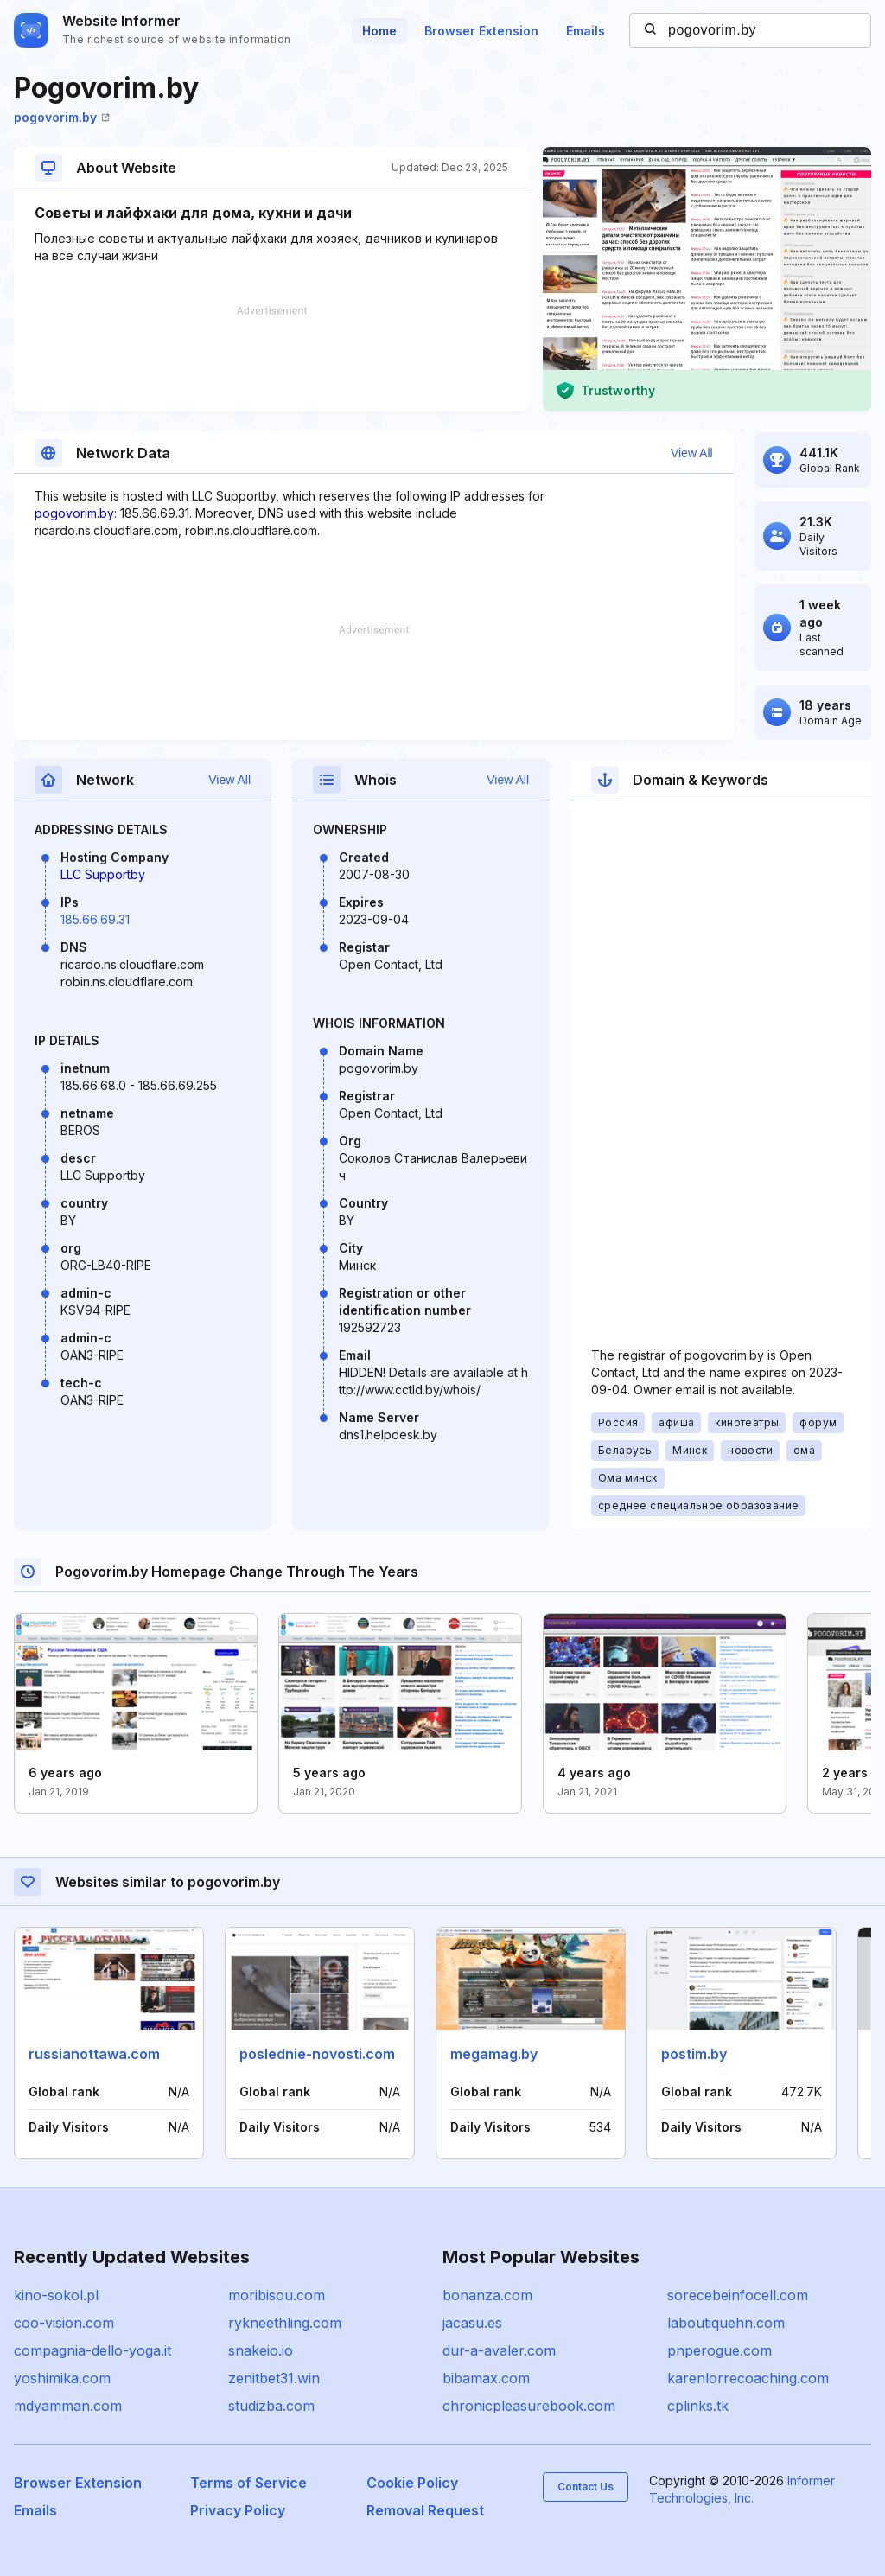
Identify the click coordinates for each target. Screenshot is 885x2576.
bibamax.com (486, 2378)
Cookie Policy (412, 2482)
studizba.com (271, 2405)
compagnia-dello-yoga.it (92, 2350)
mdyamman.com (68, 2405)
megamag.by (494, 2054)
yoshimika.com (62, 2378)
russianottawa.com (94, 2054)
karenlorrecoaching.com (748, 2378)
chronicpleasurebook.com (528, 2405)
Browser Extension (481, 30)
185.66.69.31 (95, 919)
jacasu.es (472, 2322)
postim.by (694, 2054)
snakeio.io (260, 2350)
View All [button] (692, 453)
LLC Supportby (102, 874)
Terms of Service (248, 2482)
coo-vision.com (64, 2322)
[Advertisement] (271, 359)
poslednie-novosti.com (317, 2054)
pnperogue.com (719, 2350)
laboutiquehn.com (726, 2322)
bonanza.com (487, 2295)
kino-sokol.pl (56, 2295)
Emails (585, 30)
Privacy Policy (237, 2510)
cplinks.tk (698, 2405)
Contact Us (585, 2486)
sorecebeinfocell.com (737, 2295)
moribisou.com (276, 2295)
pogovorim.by (62, 117)
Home (379, 30)
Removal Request (425, 2510)
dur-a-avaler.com (499, 2350)
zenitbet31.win (274, 2378)
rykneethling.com (284, 2322)
